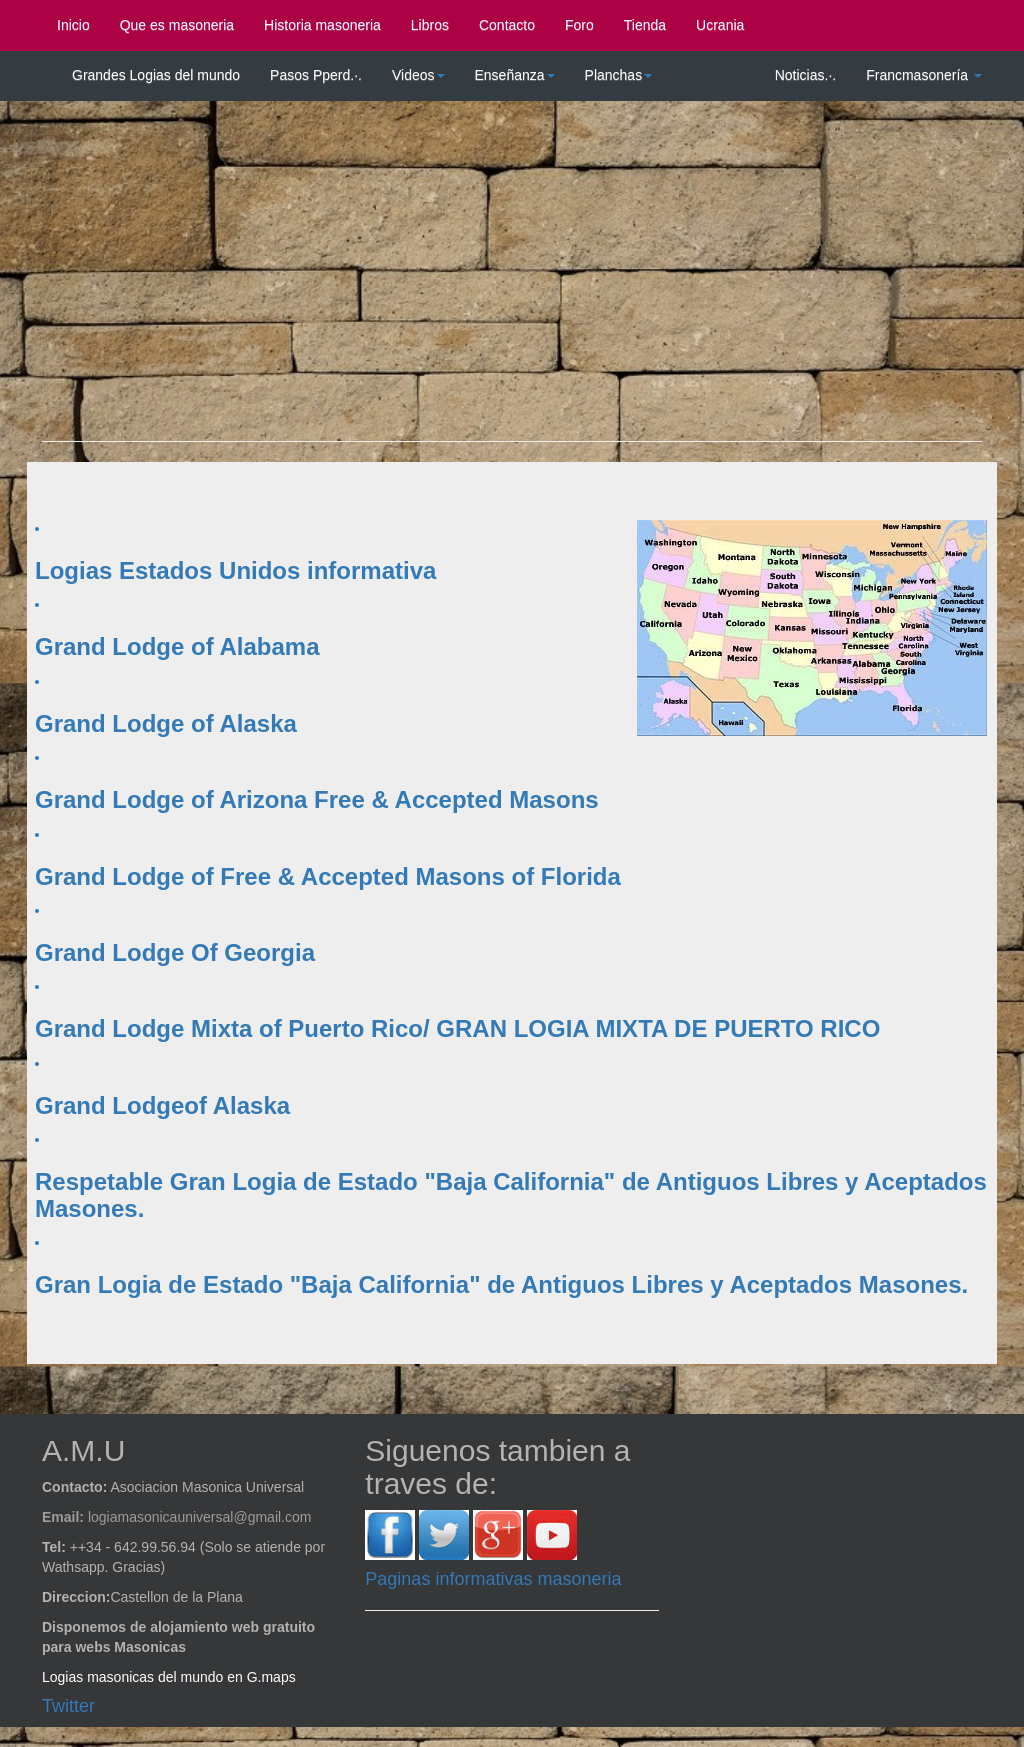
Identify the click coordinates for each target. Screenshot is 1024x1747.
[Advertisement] (512, 281)
